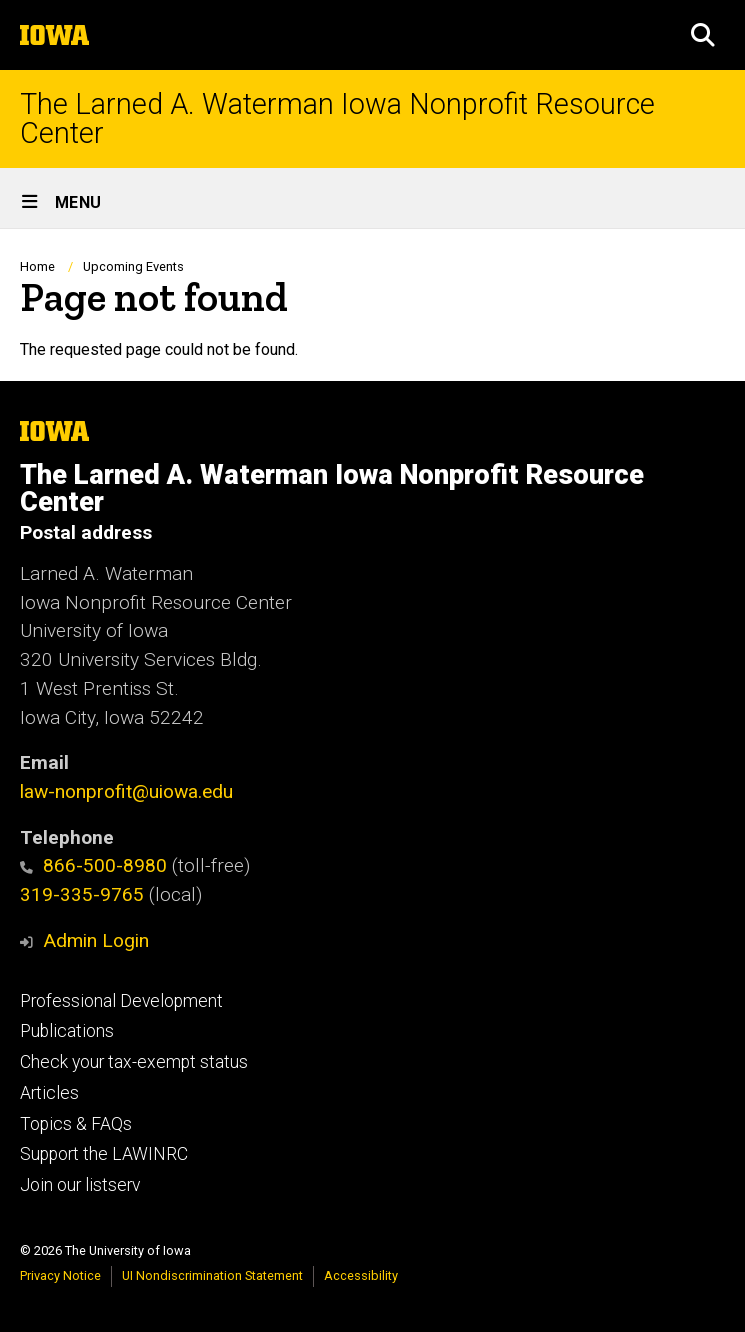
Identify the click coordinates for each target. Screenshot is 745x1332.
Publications (67, 1031)
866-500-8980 (93, 865)
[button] (703, 35)
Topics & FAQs (76, 1124)
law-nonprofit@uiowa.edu (126, 791)
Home (37, 266)
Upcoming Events (133, 266)
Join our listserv (80, 1185)
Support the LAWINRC (104, 1154)
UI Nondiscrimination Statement (212, 1275)
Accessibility (361, 1275)
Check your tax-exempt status (134, 1062)
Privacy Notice (60, 1275)
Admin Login (96, 940)
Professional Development (121, 1001)
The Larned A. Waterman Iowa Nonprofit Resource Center (337, 119)
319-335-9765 (82, 894)
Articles (49, 1093)
